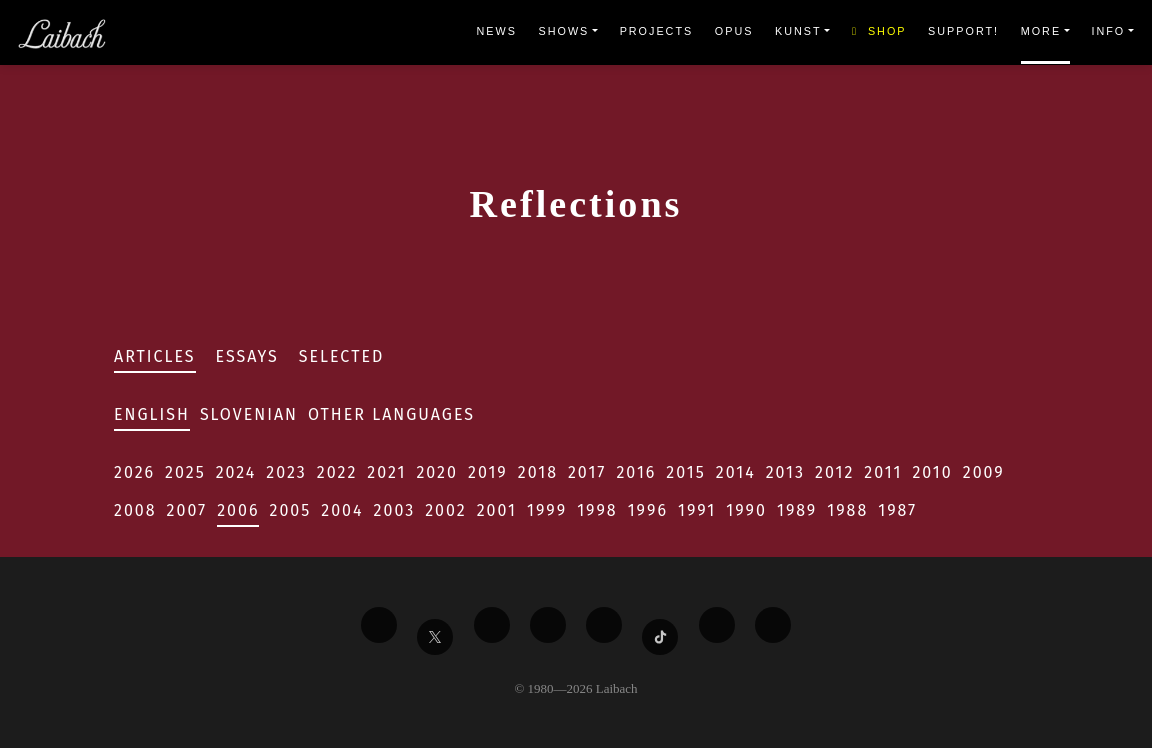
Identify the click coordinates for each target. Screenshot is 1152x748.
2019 (488, 472)
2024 (236, 472)
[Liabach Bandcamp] (773, 625)
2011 (883, 472)
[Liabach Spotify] (717, 625)
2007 (187, 510)
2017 (587, 472)
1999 (547, 510)
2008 (135, 510)
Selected (342, 356)
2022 (337, 472)
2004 (342, 510)
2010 (932, 472)
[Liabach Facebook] (379, 625)
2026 (134, 472)
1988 (847, 510)
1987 (897, 510)
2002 (446, 510)
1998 (597, 510)
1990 (746, 510)
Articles (155, 356)
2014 (736, 472)
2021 (386, 472)
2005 (290, 510)
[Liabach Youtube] (548, 625)
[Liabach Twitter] (435, 637)
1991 (697, 510)
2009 (984, 472)
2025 (185, 472)
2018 (538, 472)
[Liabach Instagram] (604, 625)
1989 (797, 510)
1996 (648, 510)
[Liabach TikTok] (660, 637)
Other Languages (391, 414)
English (152, 414)
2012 (834, 472)
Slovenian (249, 414)
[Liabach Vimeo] (492, 625)
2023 (286, 472)
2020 (437, 472)
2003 (395, 510)
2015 (685, 472)
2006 (238, 510)
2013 (785, 472)
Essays (247, 356)
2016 (636, 472)
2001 (497, 510)
